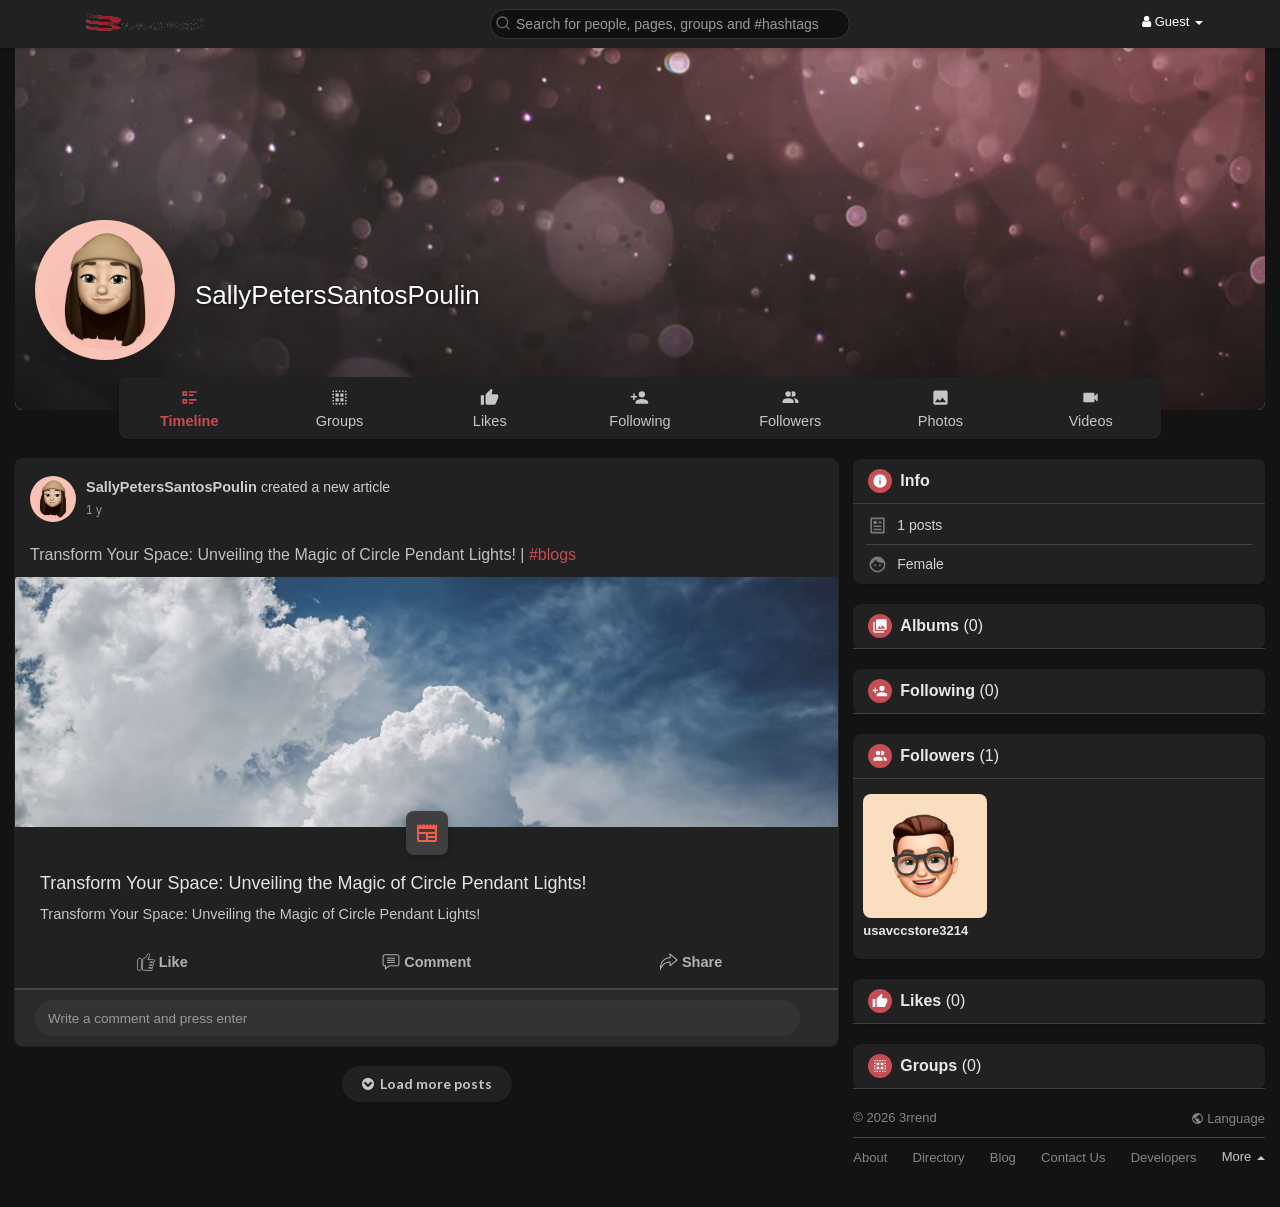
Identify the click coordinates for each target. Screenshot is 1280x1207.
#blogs (552, 554)
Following (937, 691)
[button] (670, 22)
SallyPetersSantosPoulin (337, 295)
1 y (94, 510)
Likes (920, 1001)
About (870, 1157)
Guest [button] (1172, 21)
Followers (937, 756)
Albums (929, 626)
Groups (928, 1066)
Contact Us (1073, 1157)
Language (1228, 1118)
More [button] (1243, 1156)
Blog (1003, 1157)
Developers (1164, 1157)
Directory (939, 1157)
